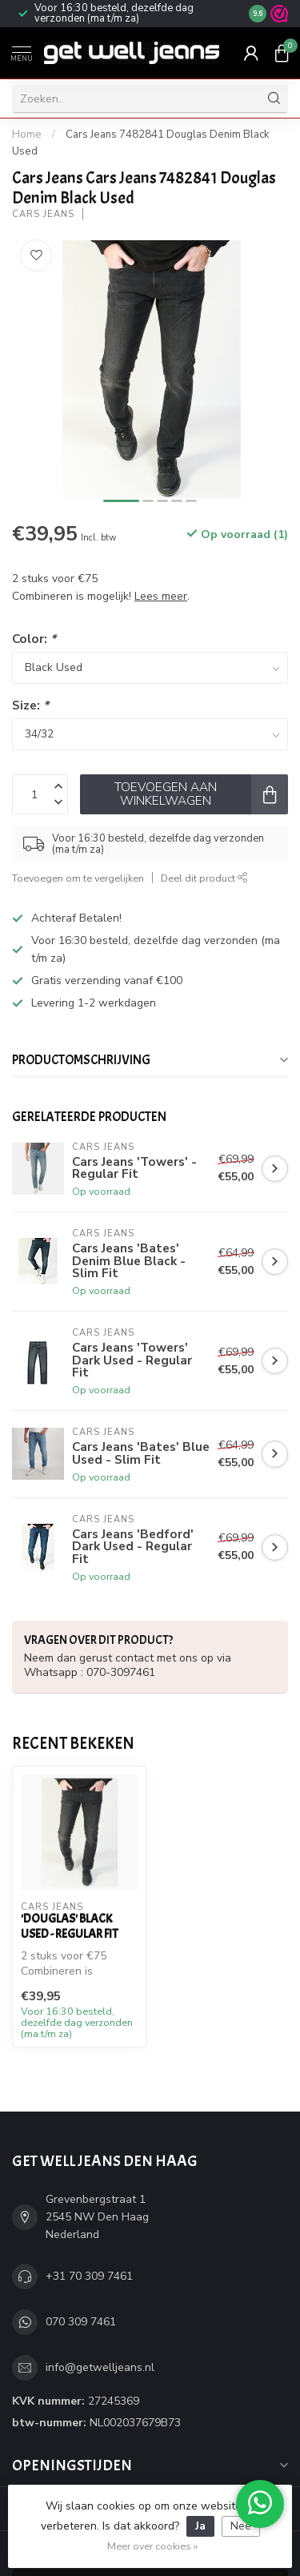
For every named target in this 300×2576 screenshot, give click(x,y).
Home (27, 134)
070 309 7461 (81, 2321)
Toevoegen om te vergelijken (78, 878)
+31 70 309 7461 (89, 2276)
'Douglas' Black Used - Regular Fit (69, 1926)
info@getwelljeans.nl (100, 2367)
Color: (34, 638)
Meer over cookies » (152, 2546)
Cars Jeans (43, 214)
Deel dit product (204, 878)
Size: (30, 705)
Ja (200, 2526)
